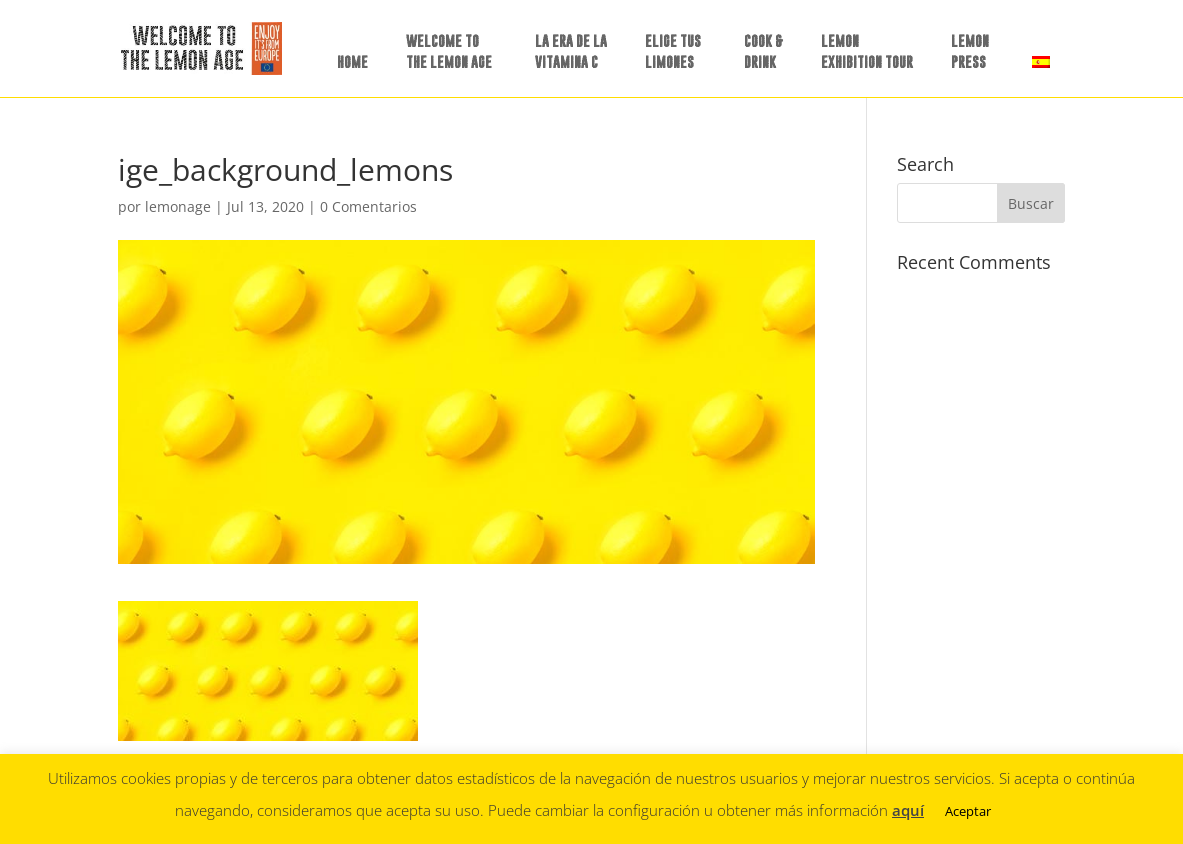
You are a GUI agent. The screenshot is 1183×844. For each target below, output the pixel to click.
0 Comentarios (368, 206)
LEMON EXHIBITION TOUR (867, 51)
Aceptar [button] (968, 811)
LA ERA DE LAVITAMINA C (571, 51)
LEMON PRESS (970, 51)
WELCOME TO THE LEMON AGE (449, 51)
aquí (908, 810)
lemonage (178, 206)
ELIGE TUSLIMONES (673, 51)
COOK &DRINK (763, 51)
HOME (352, 61)
